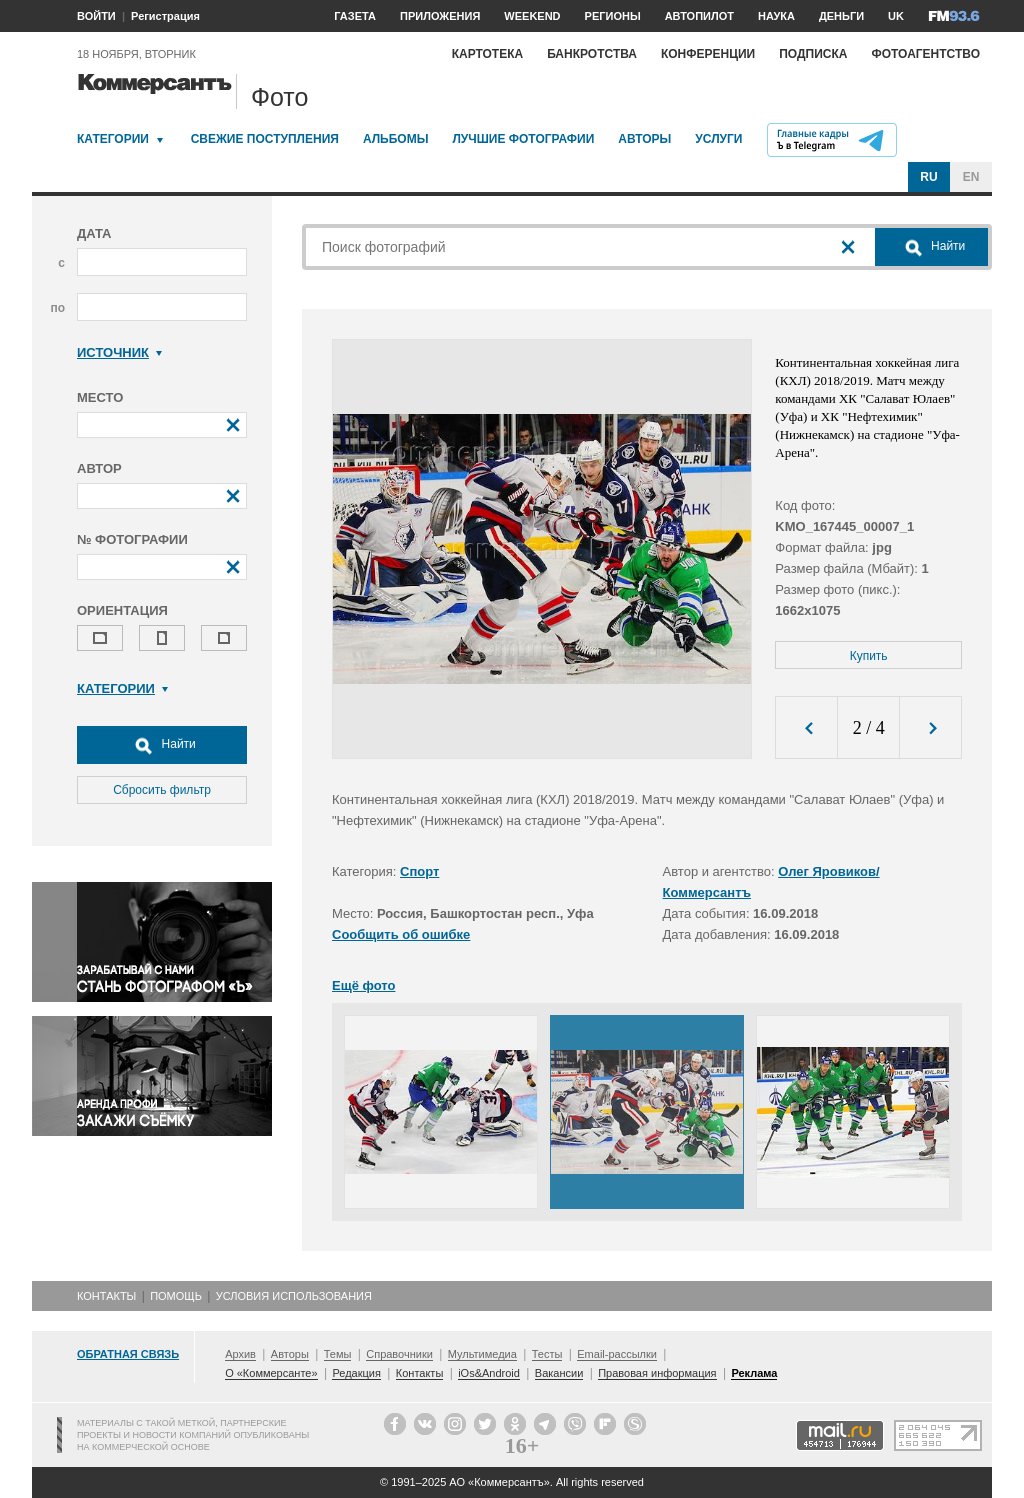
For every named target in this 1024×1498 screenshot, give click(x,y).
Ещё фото (363, 985)
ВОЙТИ (96, 16)
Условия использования (294, 1296)
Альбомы (396, 139)
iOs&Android (489, 1373)
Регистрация (165, 16)
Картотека (488, 54)
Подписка (813, 54)
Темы (338, 1354)
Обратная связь (128, 1354)
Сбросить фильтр (162, 790)
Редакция (356, 1373)
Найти (162, 745)
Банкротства (592, 54)
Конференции (708, 54)
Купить (869, 656)
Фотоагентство (925, 54)
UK (896, 16)
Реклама (754, 1373)
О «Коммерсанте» (271, 1373)
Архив (240, 1354)
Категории (113, 139)
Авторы (644, 139)
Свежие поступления (265, 139)
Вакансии (559, 1373)
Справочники (399, 1354)
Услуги (718, 139)
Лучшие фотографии (523, 139)
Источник (119, 352)
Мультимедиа (482, 1354)
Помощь (176, 1296)
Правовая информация (657, 1373)
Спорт (419, 871)
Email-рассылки (617, 1354)
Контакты (106, 1296)
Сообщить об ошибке (401, 934)
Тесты (547, 1354)
